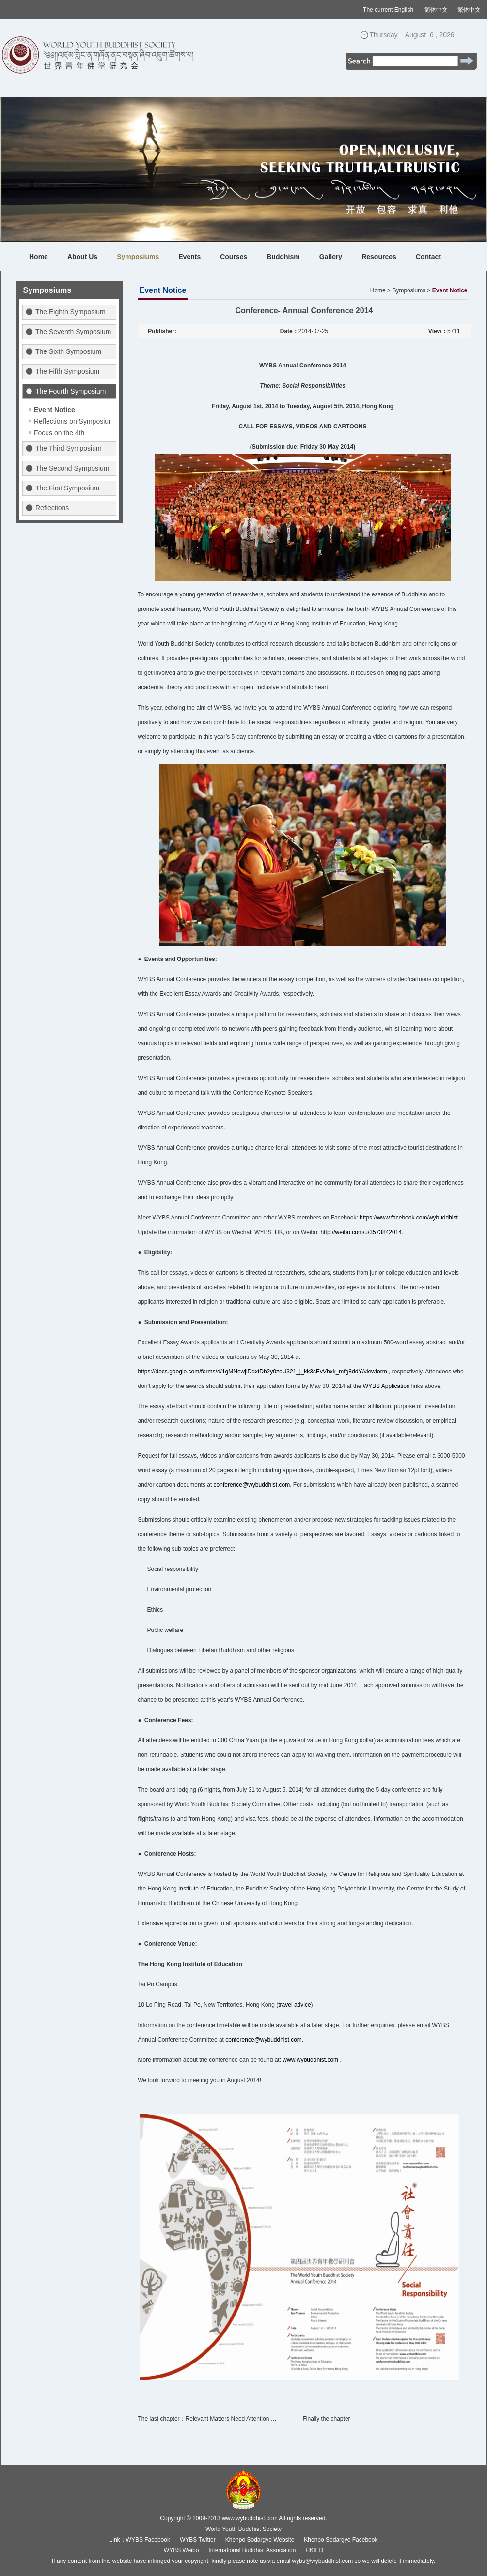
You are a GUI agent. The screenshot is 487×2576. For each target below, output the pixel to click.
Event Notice (54, 409)
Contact (428, 256)
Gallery (330, 256)
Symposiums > (411, 290)
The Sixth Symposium (68, 351)
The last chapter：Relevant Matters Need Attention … (207, 2418)
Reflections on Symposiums (76, 421)
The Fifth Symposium (67, 371)
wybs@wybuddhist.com (322, 2561)
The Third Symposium (68, 448)
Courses (233, 256)
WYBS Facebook (148, 2539)
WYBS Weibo (181, 2550)
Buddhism (283, 256)
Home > (380, 290)
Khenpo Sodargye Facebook (340, 2539)
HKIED (314, 2550)
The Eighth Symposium (70, 312)
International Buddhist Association (252, 2550)
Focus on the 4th (59, 433)
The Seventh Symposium (73, 331)
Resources (378, 256)
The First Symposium (67, 488)
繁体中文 (469, 9)
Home (38, 256)
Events (189, 256)
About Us (82, 256)
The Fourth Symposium (70, 391)
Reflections (52, 508)
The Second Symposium (72, 468)
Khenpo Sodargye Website (260, 2539)
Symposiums (138, 256)
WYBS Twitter (198, 2539)
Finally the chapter (326, 2418)
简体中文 (436, 9)
